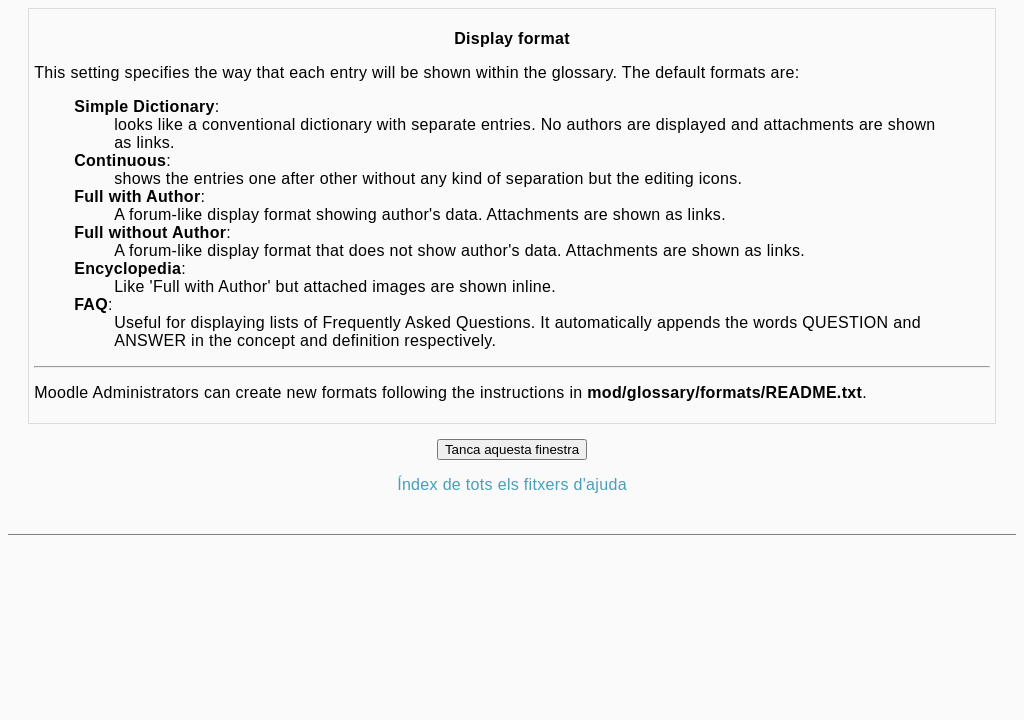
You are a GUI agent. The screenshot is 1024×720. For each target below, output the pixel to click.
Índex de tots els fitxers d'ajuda (512, 484)
